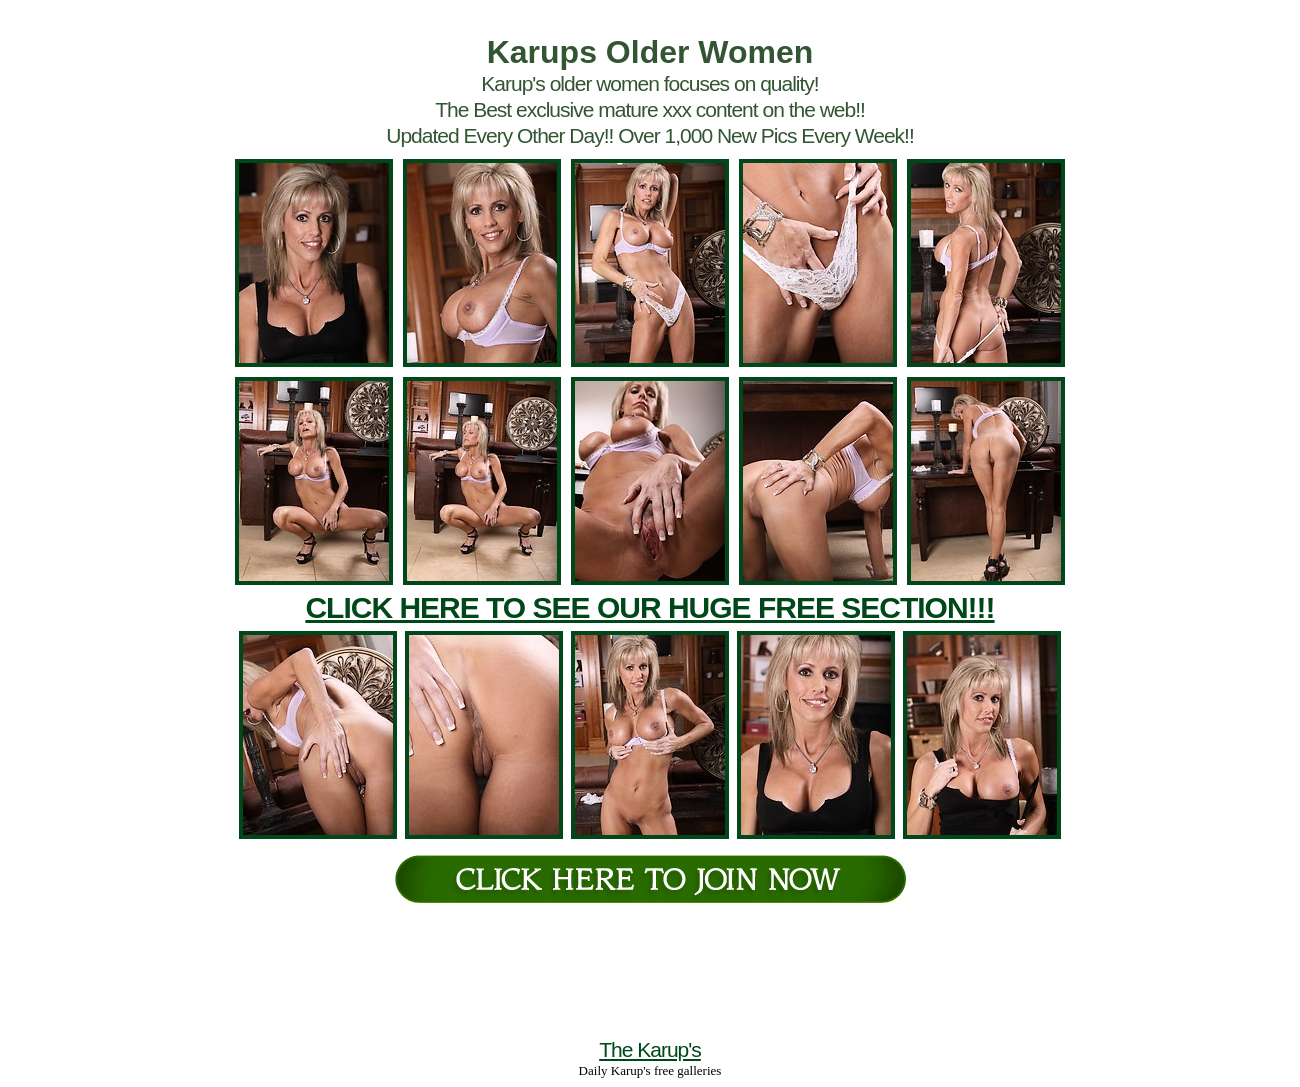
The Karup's (650, 1049)
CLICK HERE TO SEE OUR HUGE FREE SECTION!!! (649, 607)
